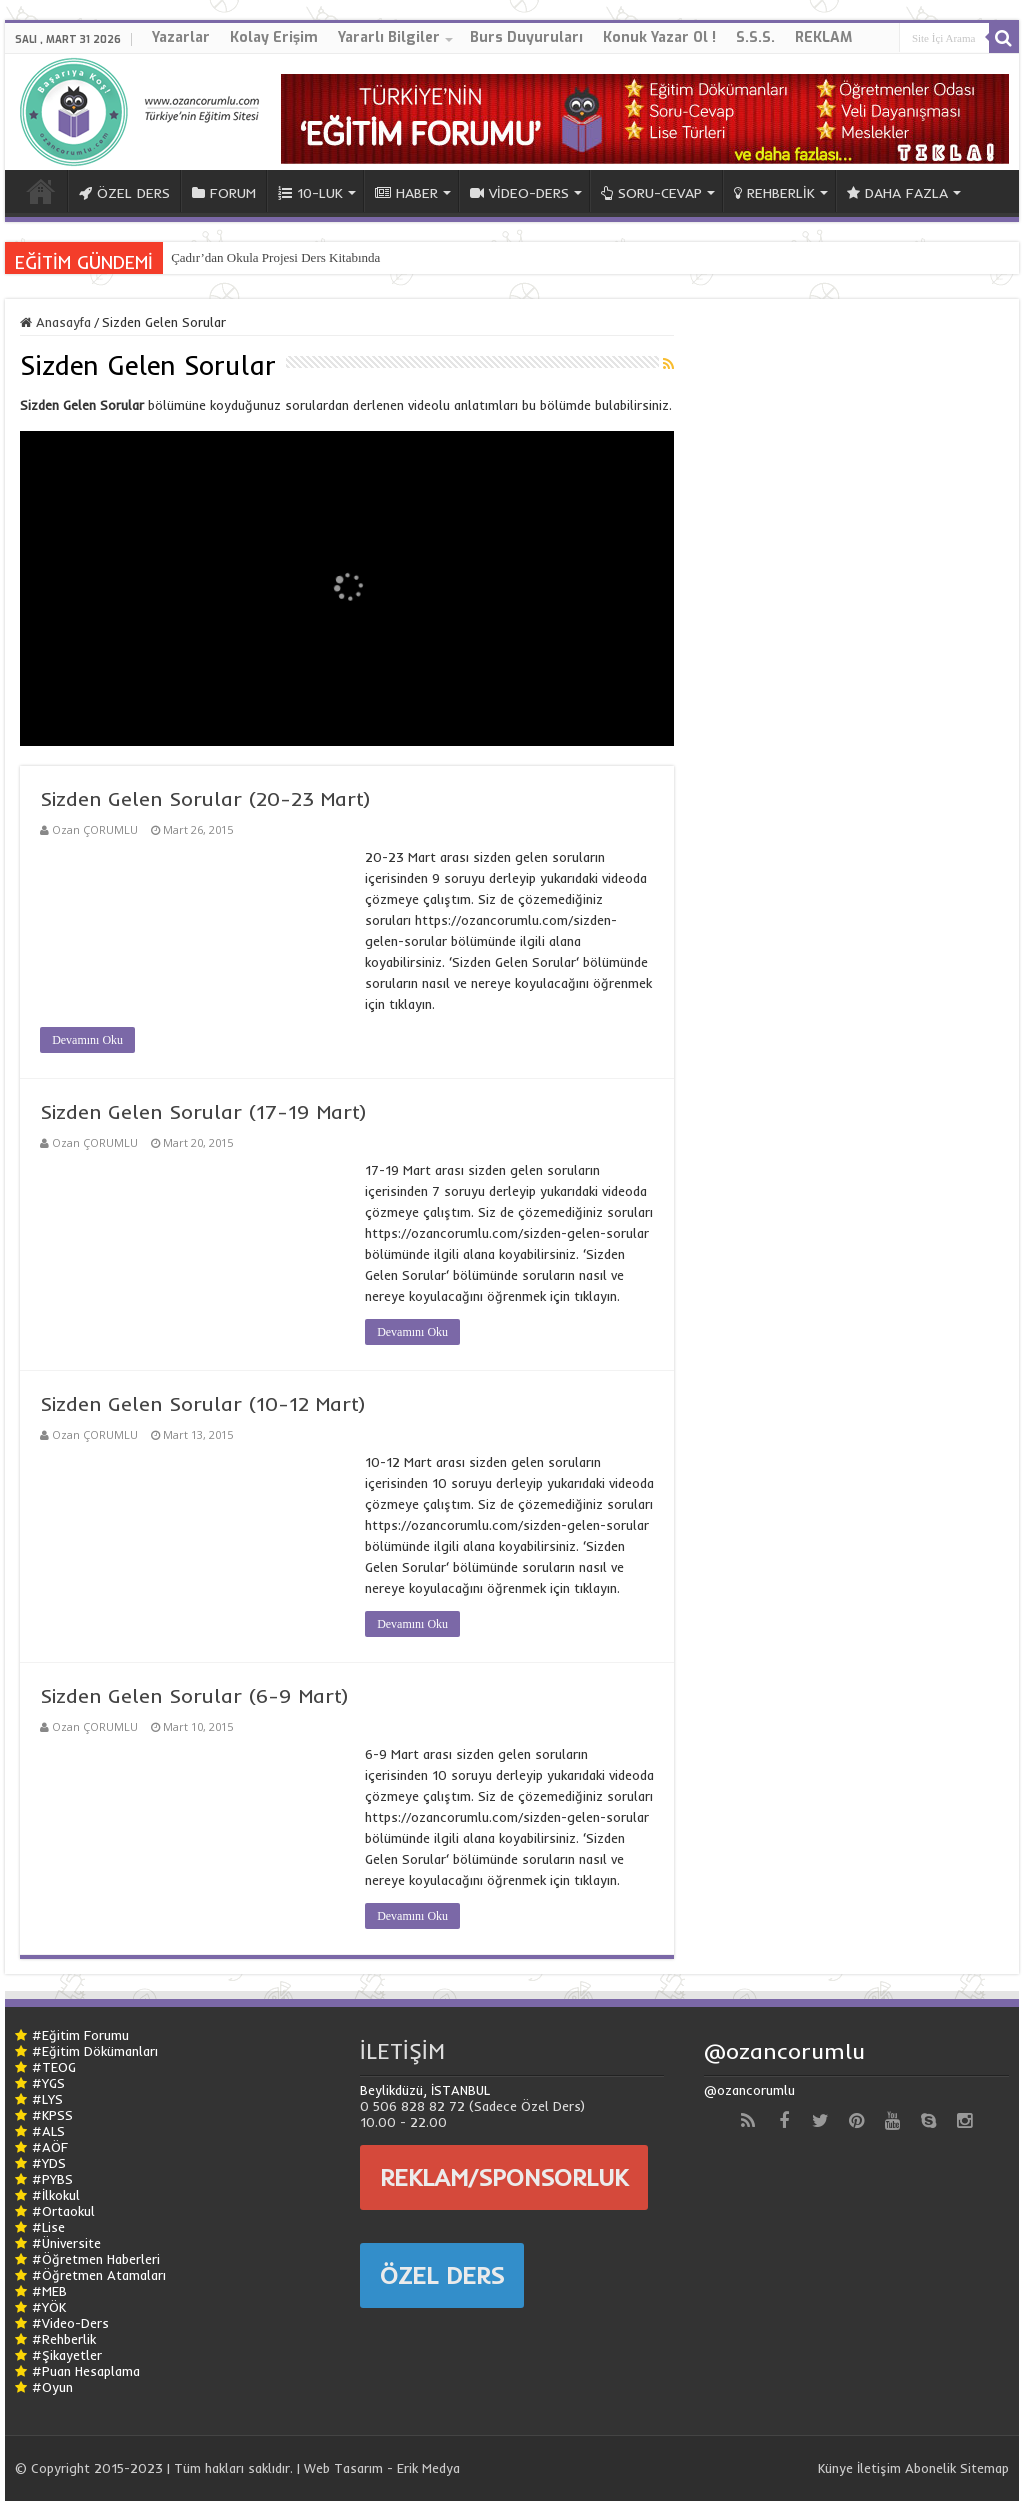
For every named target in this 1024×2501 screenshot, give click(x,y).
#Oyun (52, 2387)
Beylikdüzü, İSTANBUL (425, 2090)
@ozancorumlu (784, 2051)
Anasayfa (55, 322)
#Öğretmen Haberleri (96, 2259)
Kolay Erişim (274, 37)
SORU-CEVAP (651, 193)
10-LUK (310, 193)
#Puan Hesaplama (86, 2371)
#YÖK (49, 2307)
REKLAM (823, 37)
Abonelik (930, 2468)
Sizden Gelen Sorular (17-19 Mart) (203, 1111)
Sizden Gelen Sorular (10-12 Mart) (203, 1403)
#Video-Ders (70, 2323)
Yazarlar (181, 37)
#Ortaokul (63, 2211)
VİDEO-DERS (519, 193)
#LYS (47, 2099)
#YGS (48, 2083)
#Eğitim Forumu (80, 2035)
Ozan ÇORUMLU (95, 829)
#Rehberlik (64, 2339)
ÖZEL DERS (124, 193)
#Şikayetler (67, 2355)
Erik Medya (428, 2468)
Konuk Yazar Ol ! (659, 37)
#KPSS (52, 2115)
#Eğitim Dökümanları (95, 2051)
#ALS (48, 2131)
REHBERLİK (774, 193)
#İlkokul (56, 2195)
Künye (835, 2468)
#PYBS (52, 2179)
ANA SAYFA (41, 191)
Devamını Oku (87, 1040)
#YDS (49, 2163)
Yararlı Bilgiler (389, 37)
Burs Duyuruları (526, 37)
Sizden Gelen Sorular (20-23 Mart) (205, 798)
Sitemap (984, 2468)
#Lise (48, 2227)
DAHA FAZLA (897, 193)
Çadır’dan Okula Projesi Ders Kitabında (275, 257)
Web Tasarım (343, 2468)
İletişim (879, 2468)
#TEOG (54, 2067)
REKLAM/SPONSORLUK (504, 2177)
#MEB (49, 2291)
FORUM (224, 193)
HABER (406, 193)
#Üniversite (66, 2243)
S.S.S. (755, 37)
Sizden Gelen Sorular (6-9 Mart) (194, 1695)
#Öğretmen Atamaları (99, 2275)
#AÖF (50, 2147)
